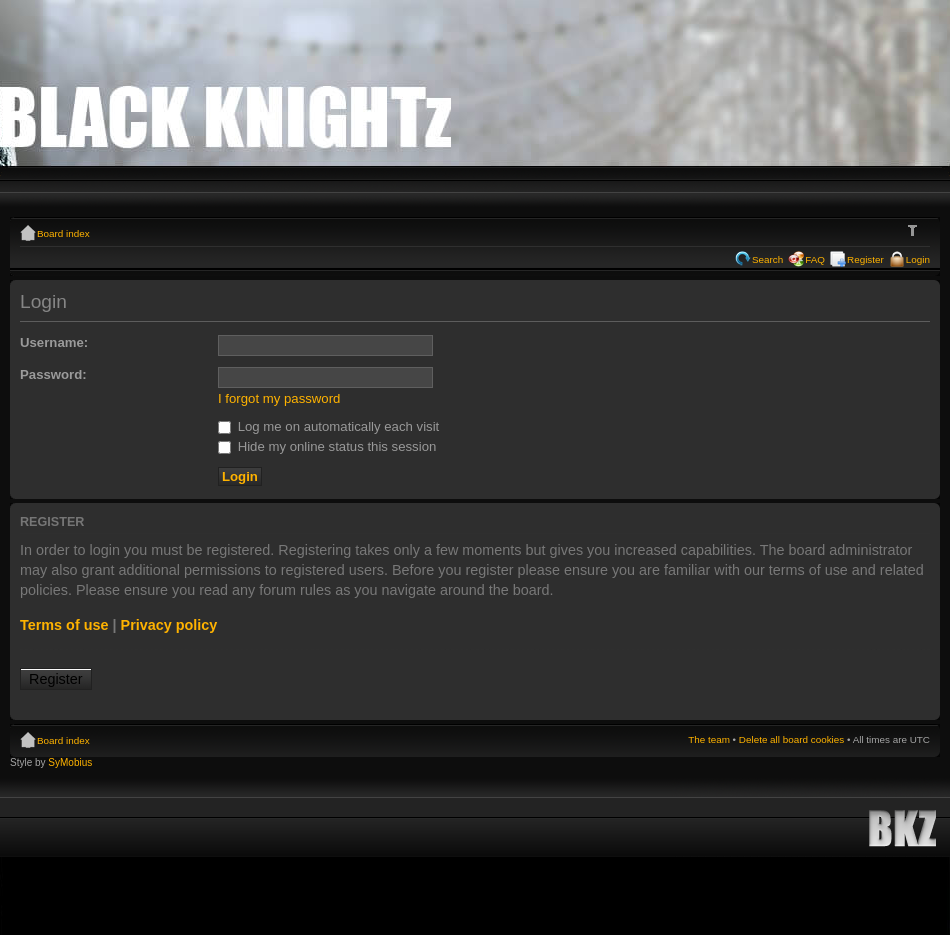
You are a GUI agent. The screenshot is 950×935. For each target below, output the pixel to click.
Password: (53, 374)
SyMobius (70, 762)
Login (918, 259)
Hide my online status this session (327, 446)
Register (865, 259)
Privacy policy (169, 625)
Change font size (915, 231)
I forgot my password (279, 398)
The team (709, 739)
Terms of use (64, 625)
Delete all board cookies (791, 739)
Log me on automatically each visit (328, 426)
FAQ (815, 259)
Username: (54, 342)
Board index (63, 233)
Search (767, 259)
